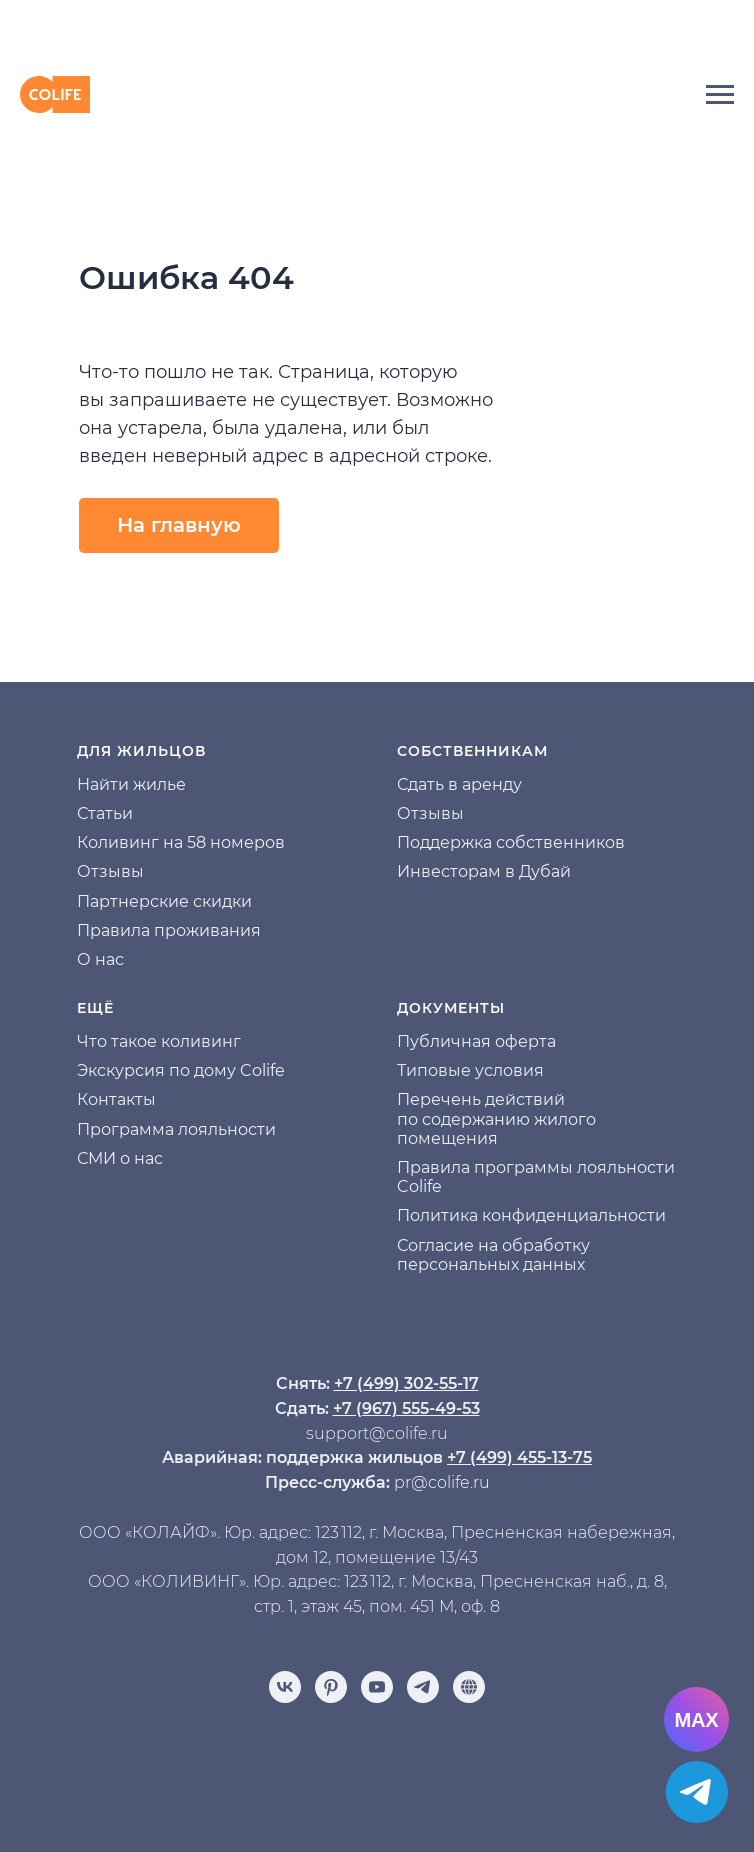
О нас (100, 959)
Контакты (116, 1099)
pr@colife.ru (442, 1482)
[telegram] (423, 1687)
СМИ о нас (120, 1158)
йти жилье (142, 784)
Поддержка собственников (511, 842)
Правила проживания (169, 930)
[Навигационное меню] (720, 95)
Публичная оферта (476, 1041)
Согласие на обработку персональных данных (493, 1255)
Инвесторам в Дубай (484, 871)
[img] (377, 30)
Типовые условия (470, 1070)
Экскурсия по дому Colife (181, 1070)
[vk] (285, 1687)
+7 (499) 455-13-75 (519, 1457)
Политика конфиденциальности (531, 1215)
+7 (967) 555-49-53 (406, 1408)
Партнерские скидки (164, 901)
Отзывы (110, 871)
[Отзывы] (469, 1687)
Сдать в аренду (459, 784)
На (88, 784)
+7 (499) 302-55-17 (406, 1383)
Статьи (105, 813)
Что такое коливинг (159, 1041)
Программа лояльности (176, 1129)
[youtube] (377, 1687)
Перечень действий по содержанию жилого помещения (496, 1118)
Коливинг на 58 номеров (181, 842)
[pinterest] (331, 1687)
